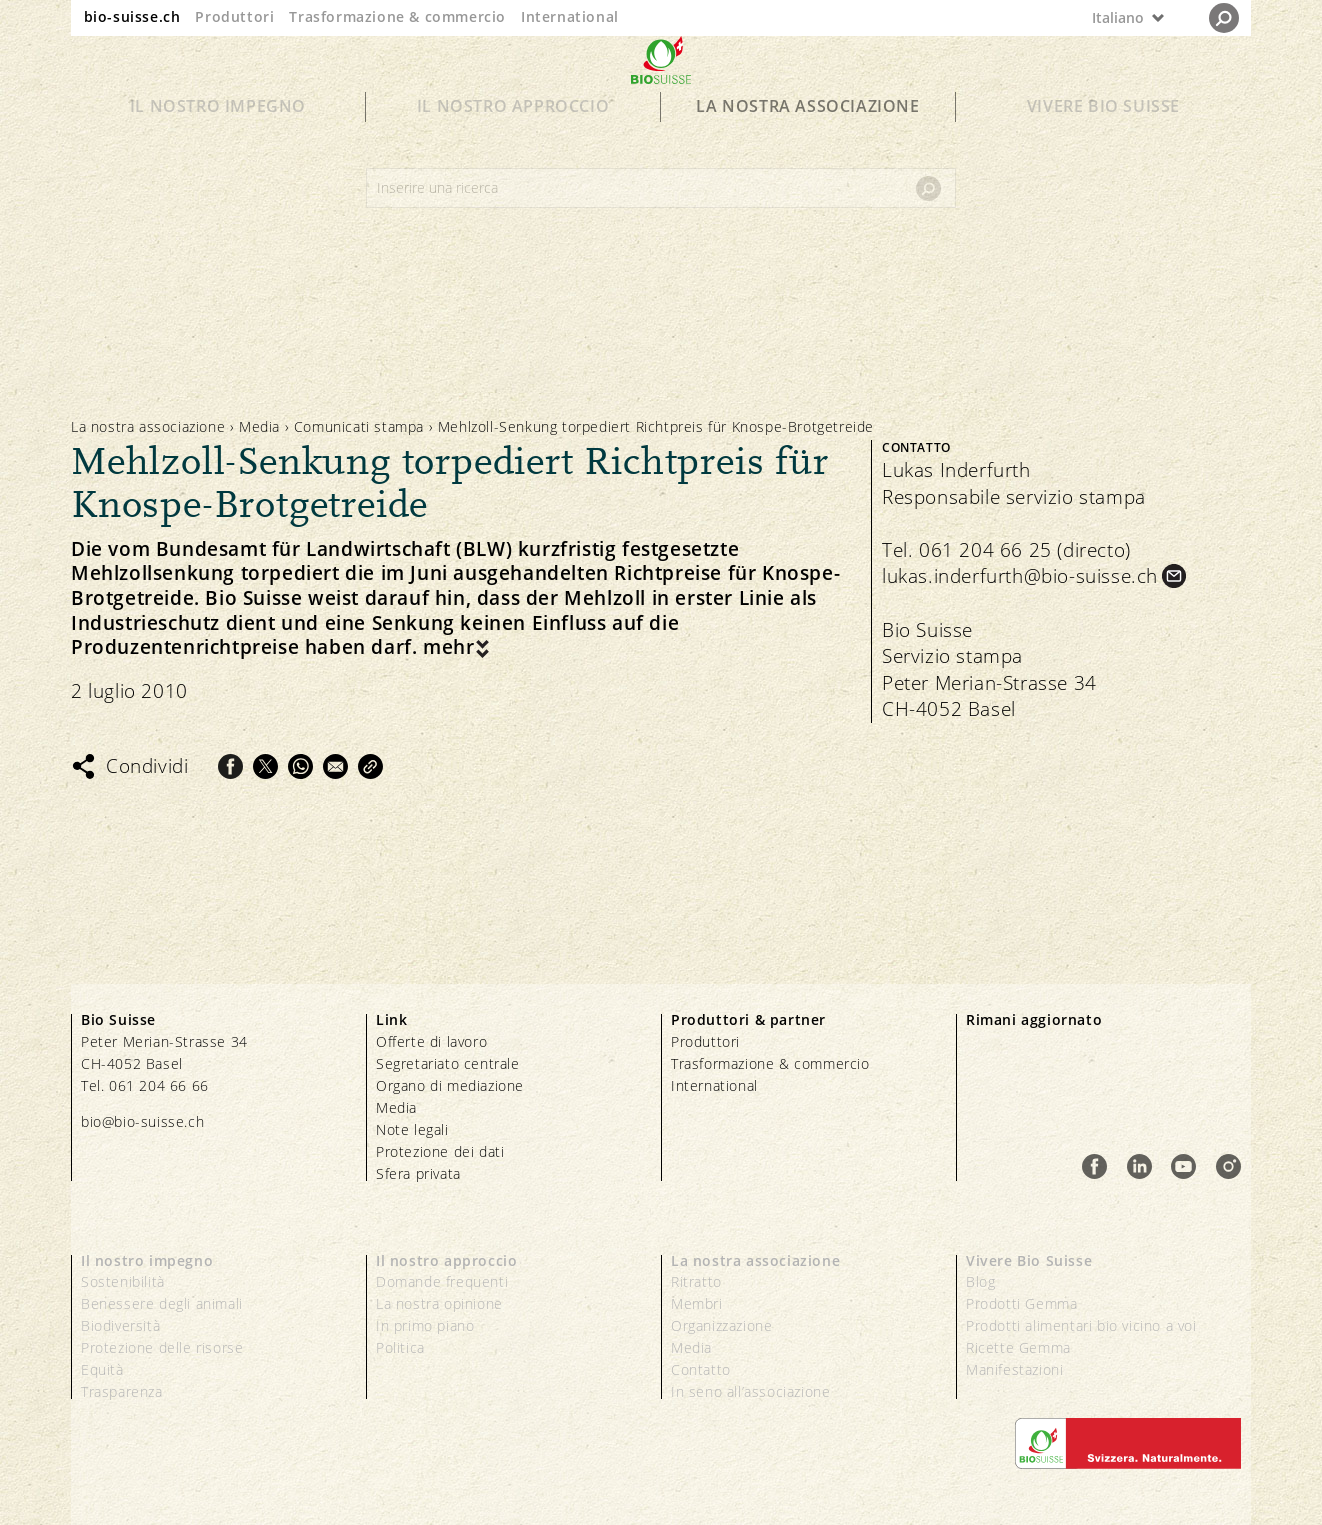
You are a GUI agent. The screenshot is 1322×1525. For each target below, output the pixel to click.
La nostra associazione (807, 142)
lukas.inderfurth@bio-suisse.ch (1020, 576)
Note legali (412, 1129)
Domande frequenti (442, 1281)
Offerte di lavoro (431, 1041)
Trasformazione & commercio (397, 16)
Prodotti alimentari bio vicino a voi (1081, 1325)
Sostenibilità (123, 1281)
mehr (448, 647)
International (570, 16)
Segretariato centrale (448, 1063)
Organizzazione (721, 1325)
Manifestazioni (1014, 1369)
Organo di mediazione (450, 1085)
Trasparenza (122, 1391)
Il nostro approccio (513, 142)
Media (259, 426)
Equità (102, 1369)
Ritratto (696, 1281)
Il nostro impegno (218, 142)
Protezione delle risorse (162, 1347)
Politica (400, 1347)
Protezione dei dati (440, 1151)
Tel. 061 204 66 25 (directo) (1006, 550)
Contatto (701, 1369)
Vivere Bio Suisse (1103, 142)
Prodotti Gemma (1021, 1303)
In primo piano (425, 1325)
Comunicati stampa (359, 426)
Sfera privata (418, 1173)
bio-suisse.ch (132, 16)
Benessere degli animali (162, 1303)
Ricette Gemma (1018, 1347)
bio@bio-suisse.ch (142, 1121)
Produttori (234, 16)
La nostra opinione (439, 1303)
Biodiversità (120, 1325)
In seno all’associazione (750, 1391)
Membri (697, 1303)
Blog (980, 1281)
